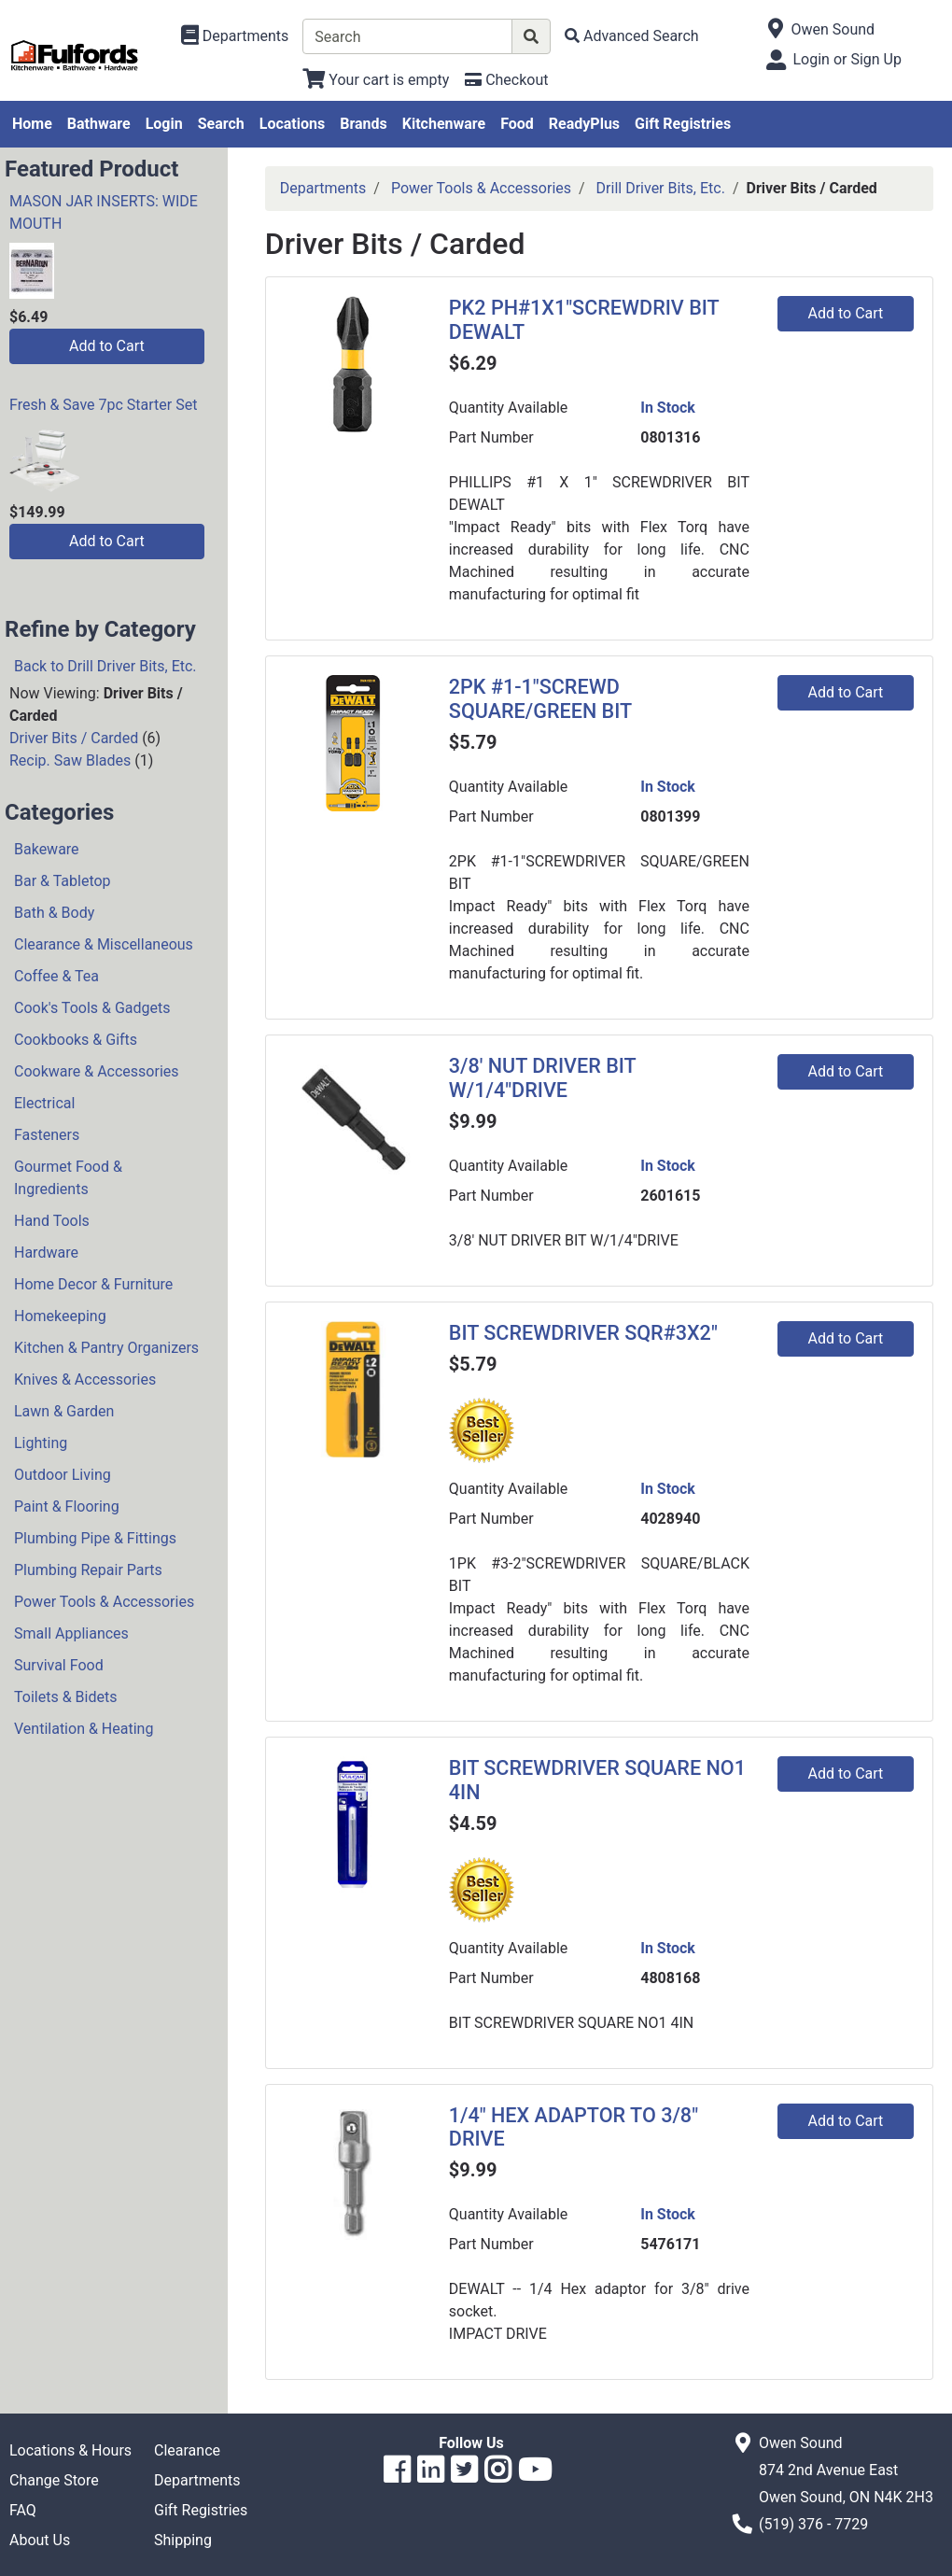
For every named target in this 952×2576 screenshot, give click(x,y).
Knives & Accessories (85, 1379)
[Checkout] (506, 80)
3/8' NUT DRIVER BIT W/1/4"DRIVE (542, 1078)
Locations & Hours (70, 2450)
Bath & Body (54, 913)
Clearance (187, 2450)
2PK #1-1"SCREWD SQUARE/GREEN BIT (540, 699)
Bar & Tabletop (62, 881)
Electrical (44, 1103)
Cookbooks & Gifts (75, 1040)
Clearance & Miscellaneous (103, 944)
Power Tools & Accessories (104, 1602)
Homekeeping (60, 1316)
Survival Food (59, 1665)
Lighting (40, 1443)
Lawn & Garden (64, 1411)
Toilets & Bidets (65, 1697)
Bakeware (46, 849)
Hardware (46, 1252)
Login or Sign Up (846, 59)
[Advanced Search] (632, 36)
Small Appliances (71, 1633)
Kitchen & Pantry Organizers (106, 1348)
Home (32, 124)
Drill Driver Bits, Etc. (660, 188)
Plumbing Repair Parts (88, 1570)
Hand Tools (52, 1221)
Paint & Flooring (66, 1506)
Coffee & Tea (56, 976)
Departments (323, 188)
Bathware (99, 124)
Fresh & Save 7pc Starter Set (103, 405)
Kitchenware (443, 124)
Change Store (54, 2480)
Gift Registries (683, 124)
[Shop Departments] (235, 36)
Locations (292, 124)
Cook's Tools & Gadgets (92, 1008)
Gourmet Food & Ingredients (68, 1178)
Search (221, 124)
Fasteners (46, 1135)
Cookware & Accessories (96, 1071)
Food (517, 124)
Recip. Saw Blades (70, 760)
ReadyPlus (584, 124)
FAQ (22, 2510)
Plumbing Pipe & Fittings (95, 1538)
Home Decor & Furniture (93, 1284)
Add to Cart (107, 346)
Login (164, 124)
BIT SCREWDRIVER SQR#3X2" (583, 1332)
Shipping (183, 2540)
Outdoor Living (62, 1475)
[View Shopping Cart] (375, 80)
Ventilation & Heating (83, 1729)
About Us (39, 2540)
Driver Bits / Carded (73, 738)
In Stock (667, 407)
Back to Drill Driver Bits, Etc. (105, 666)
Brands (363, 124)
